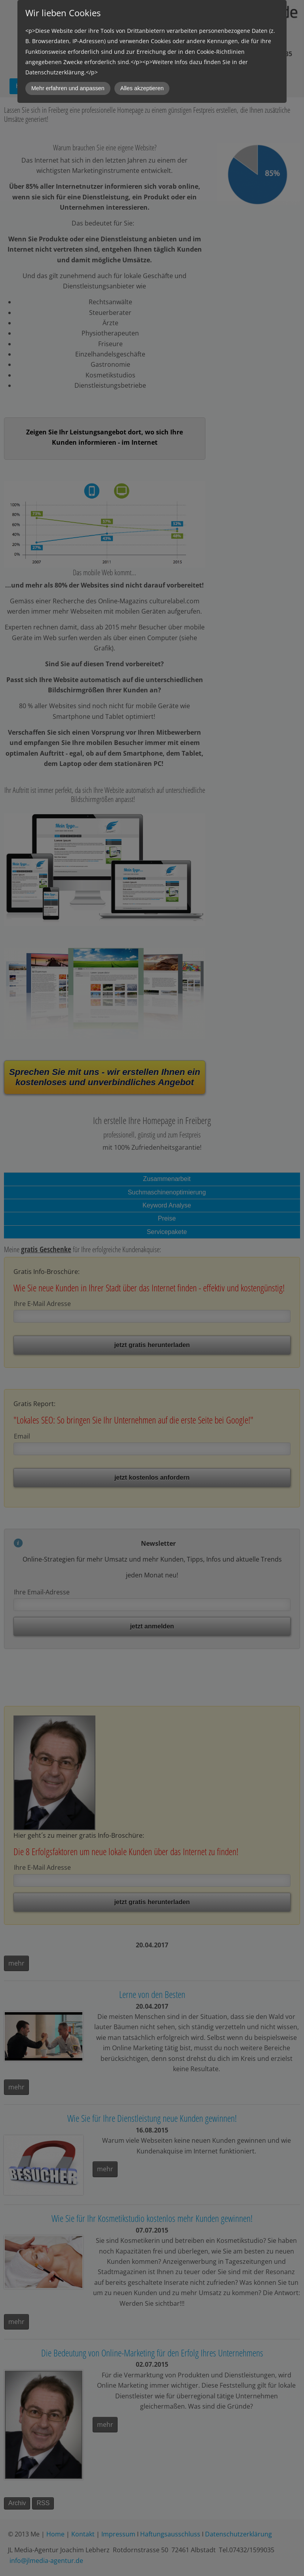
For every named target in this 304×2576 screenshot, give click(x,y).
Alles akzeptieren (142, 88)
